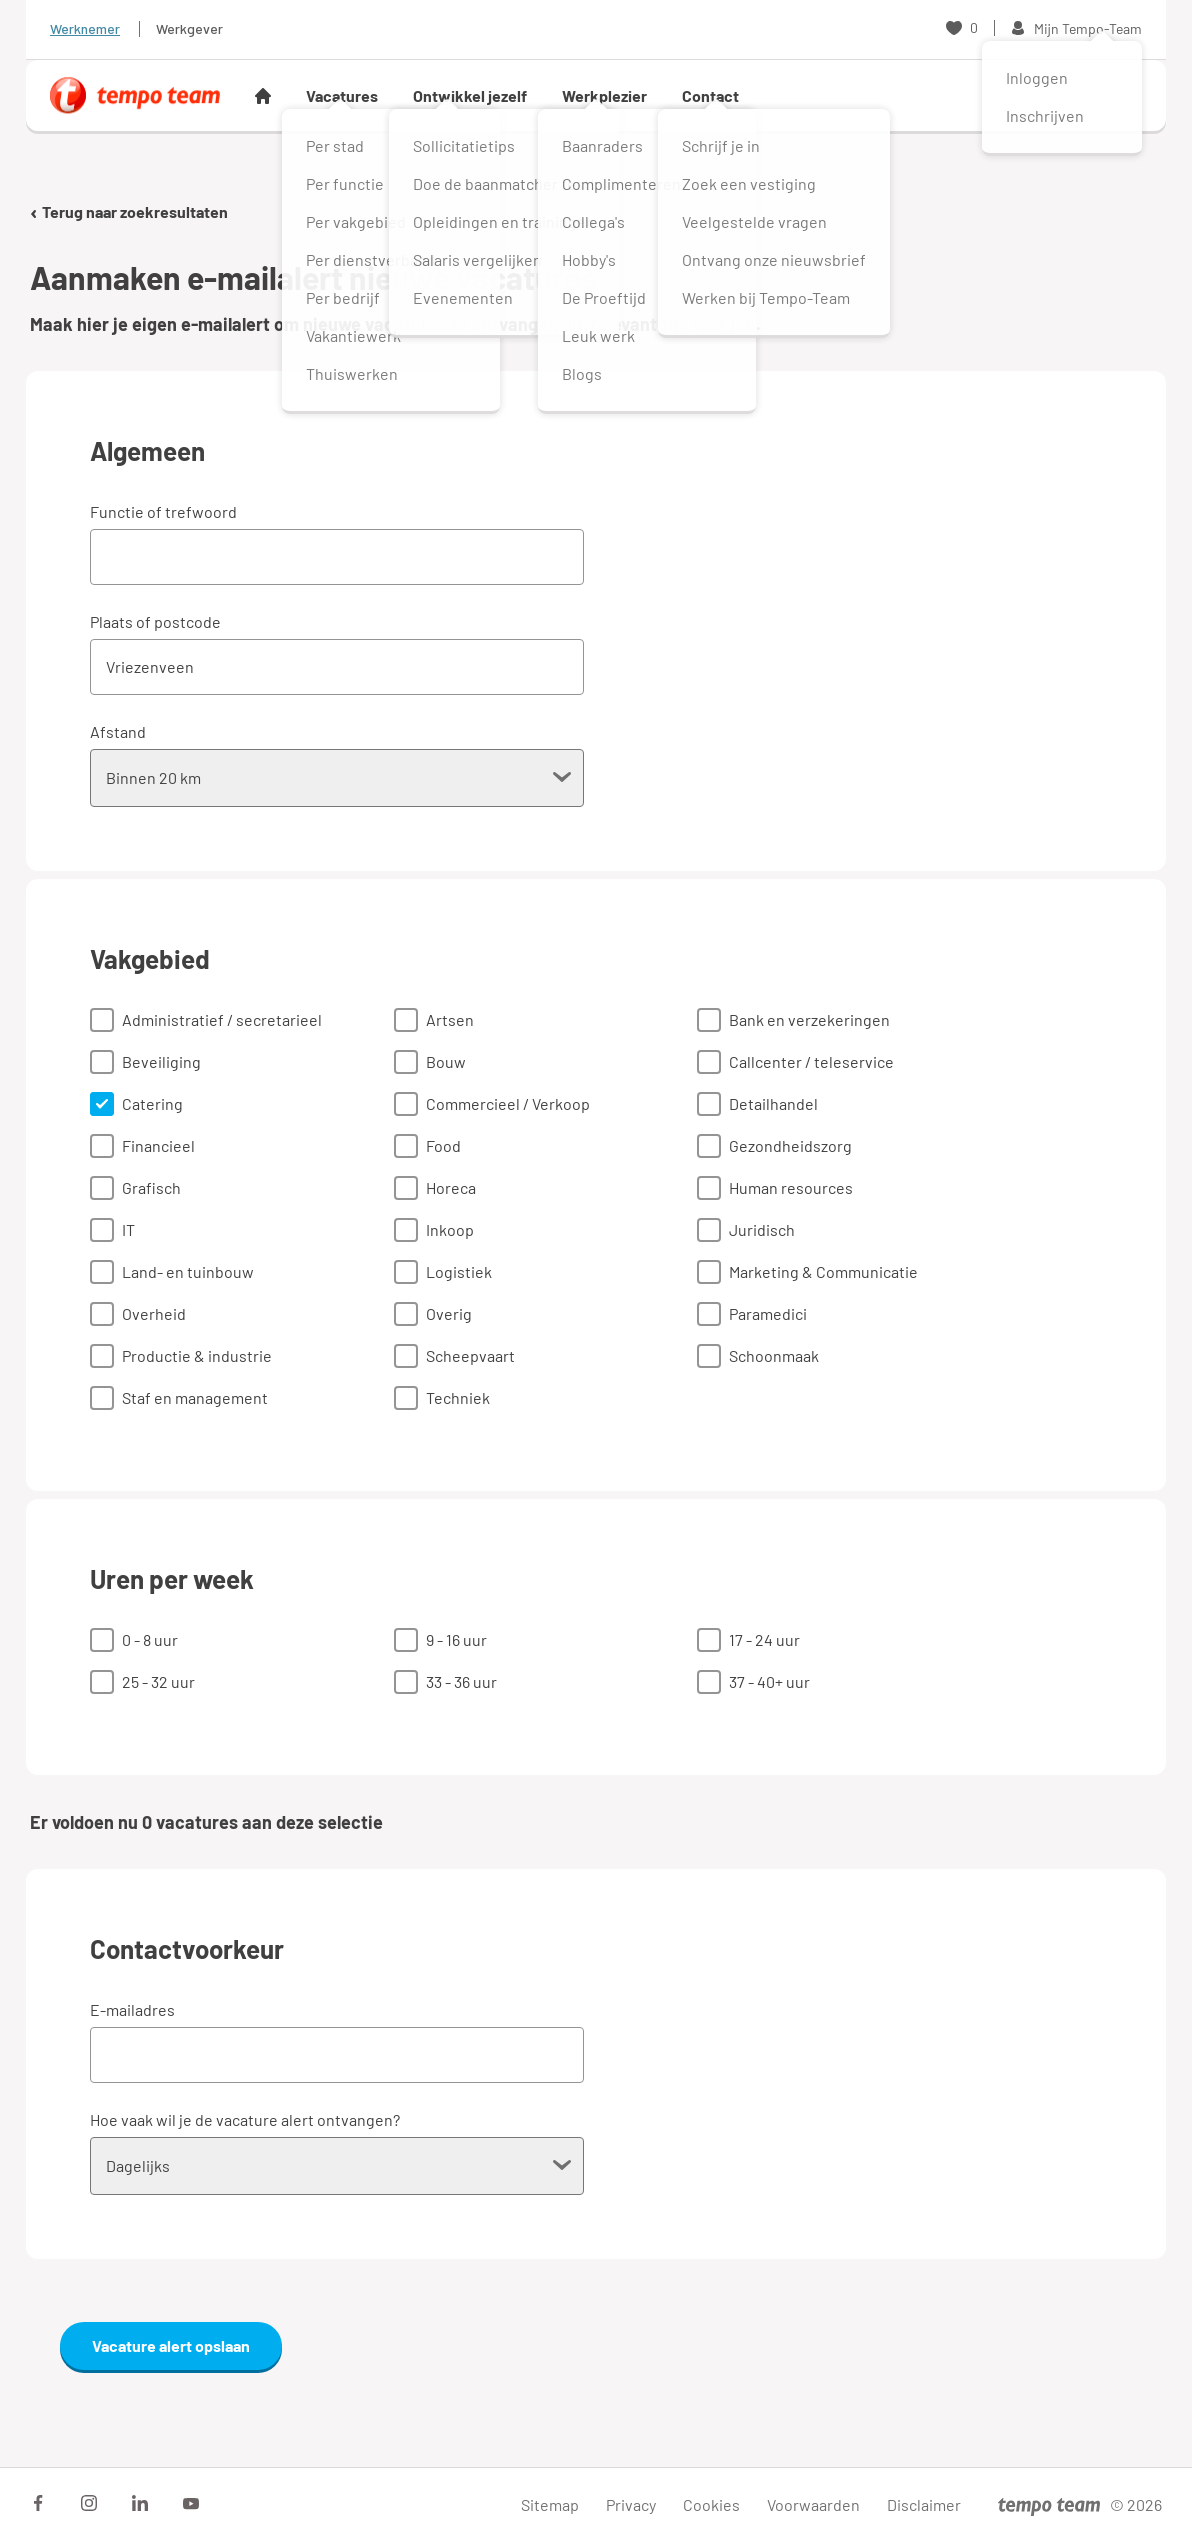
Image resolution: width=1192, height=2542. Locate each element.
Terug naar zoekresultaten (129, 211)
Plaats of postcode (155, 621)
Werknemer (85, 28)
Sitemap (550, 2504)
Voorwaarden (813, 2504)
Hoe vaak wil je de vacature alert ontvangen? (245, 2119)
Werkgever (189, 28)
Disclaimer (924, 2504)
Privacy (631, 2504)
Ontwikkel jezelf (470, 95)
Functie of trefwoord (163, 511)
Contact (710, 95)
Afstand (118, 731)
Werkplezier (604, 95)
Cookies (711, 2504)
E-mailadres (132, 2009)
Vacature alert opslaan (171, 2345)
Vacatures (342, 95)
